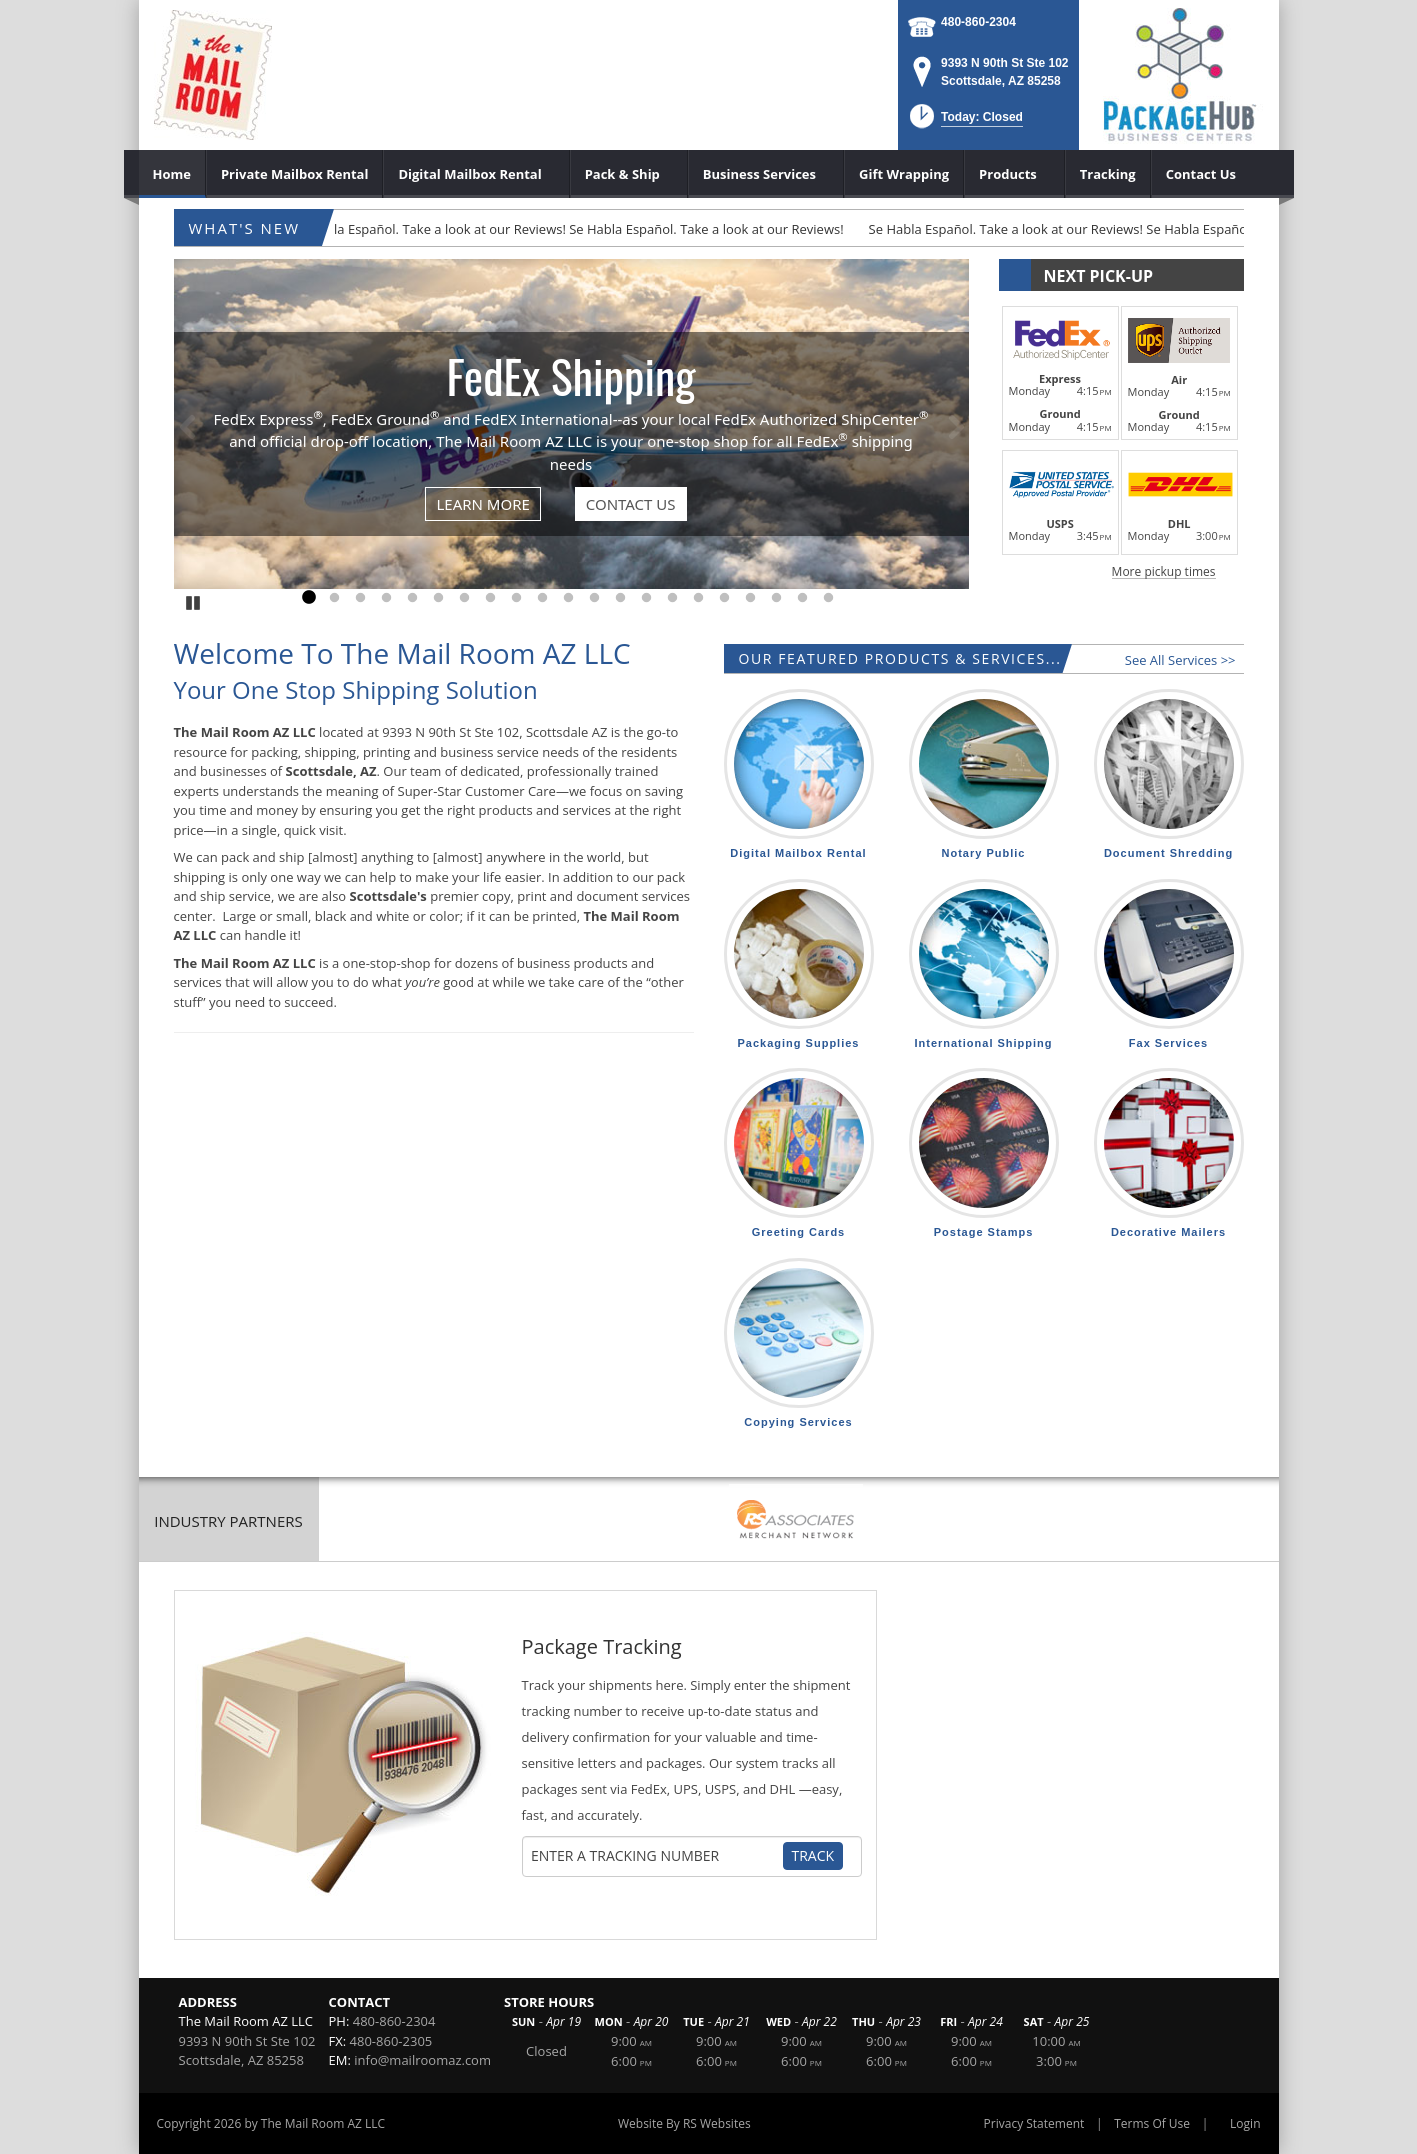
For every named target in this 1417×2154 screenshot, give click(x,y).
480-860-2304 (978, 22)
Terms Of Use (1152, 2123)
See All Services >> (1180, 660)
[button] (964, 122)
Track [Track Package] (813, 1855)
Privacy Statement (1034, 2123)
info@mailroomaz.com (422, 2060)
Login (1245, 2123)
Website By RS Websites (684, 2123)
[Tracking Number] (656, 1856)
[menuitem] (172, 174)
